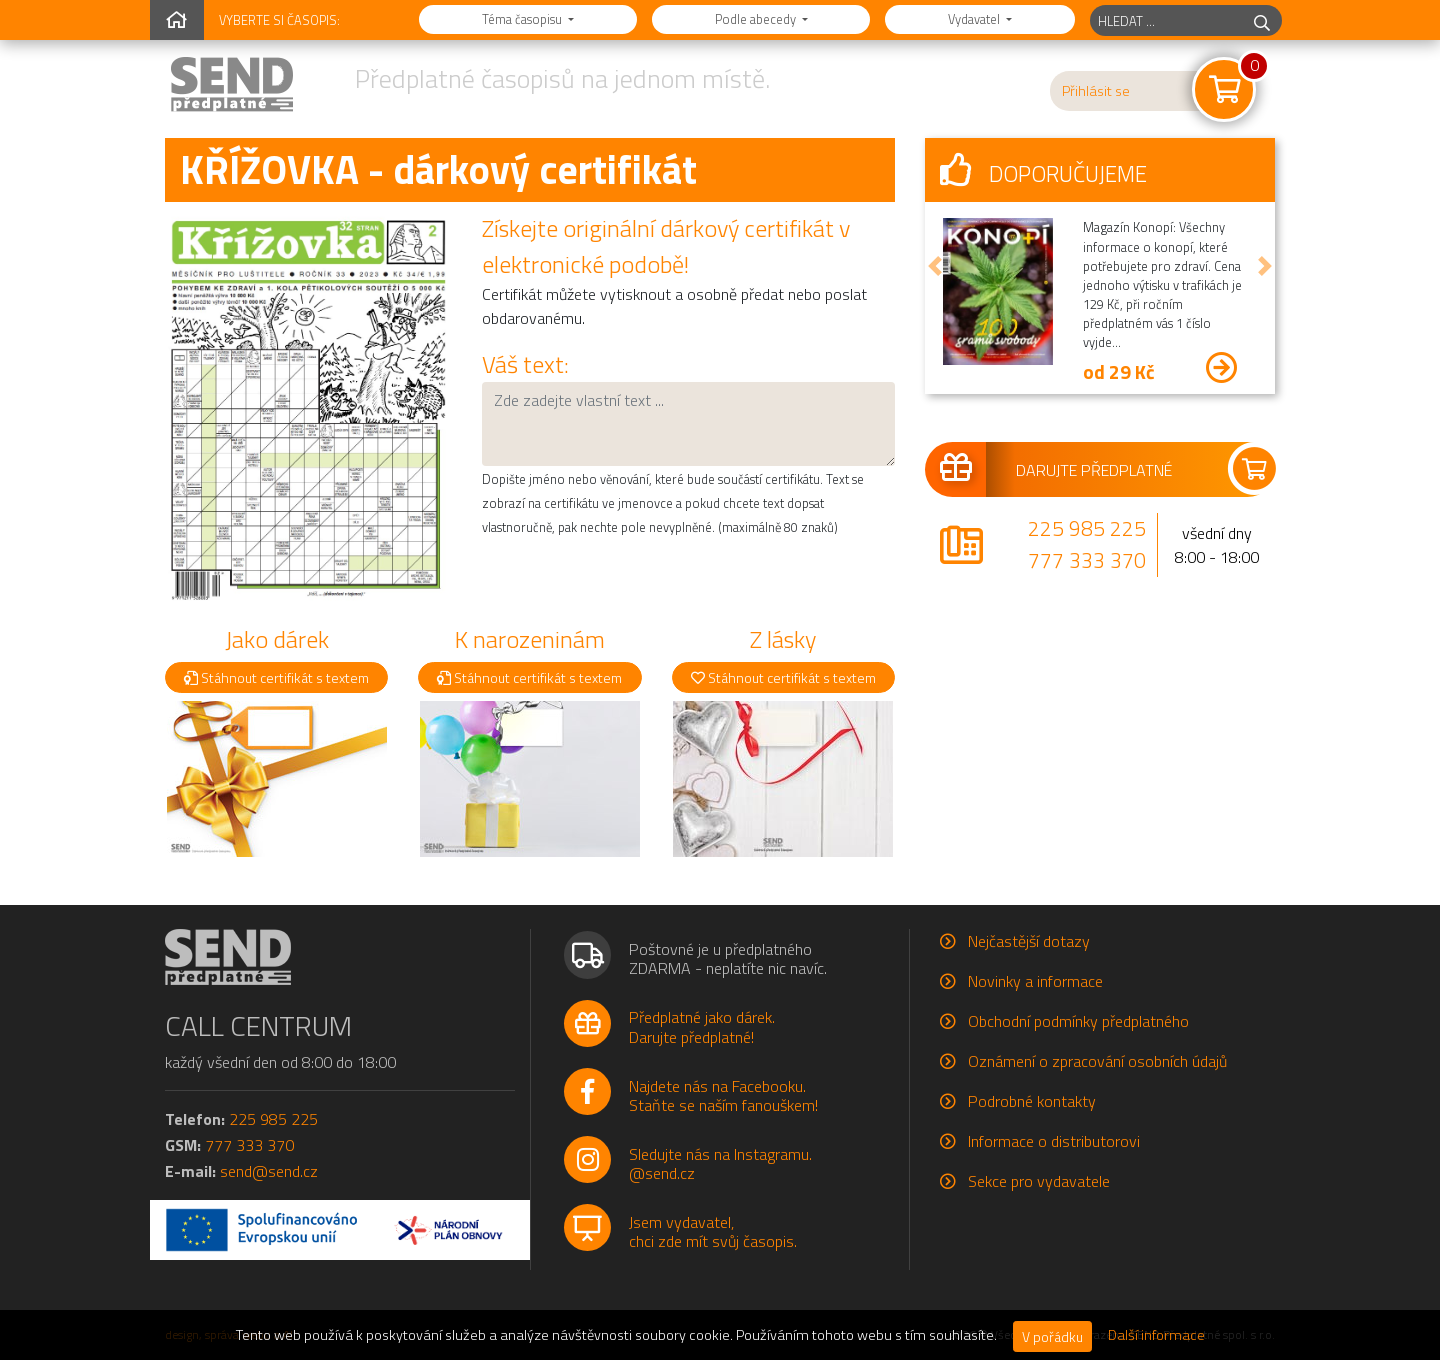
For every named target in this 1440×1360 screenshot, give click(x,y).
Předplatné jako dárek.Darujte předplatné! (702, 1026)
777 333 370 (1087, 560)
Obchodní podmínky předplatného (1078, 1021)
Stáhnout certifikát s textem (276, 677)
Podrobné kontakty (1032, 1101)
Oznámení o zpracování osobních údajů (1097, 1061)
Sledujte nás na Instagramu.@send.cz (720, 1163)
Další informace (1156, 1335)
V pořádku (1052, 1336)
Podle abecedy (757, 19)
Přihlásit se (1096, 91)
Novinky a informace (1035, 981)
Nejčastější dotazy (1029, 941)
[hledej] (1262, 20)
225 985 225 (1087, 528)
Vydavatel (975, 19)
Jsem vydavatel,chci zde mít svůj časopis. (713, 1231)
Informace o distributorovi (1054, 1141)
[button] (935, 266)
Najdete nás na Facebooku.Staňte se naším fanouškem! (723, 1095)
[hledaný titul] (1166, 20)
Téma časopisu (523, 19)
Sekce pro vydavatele (1039, 1181)
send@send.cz (269, 1171)
